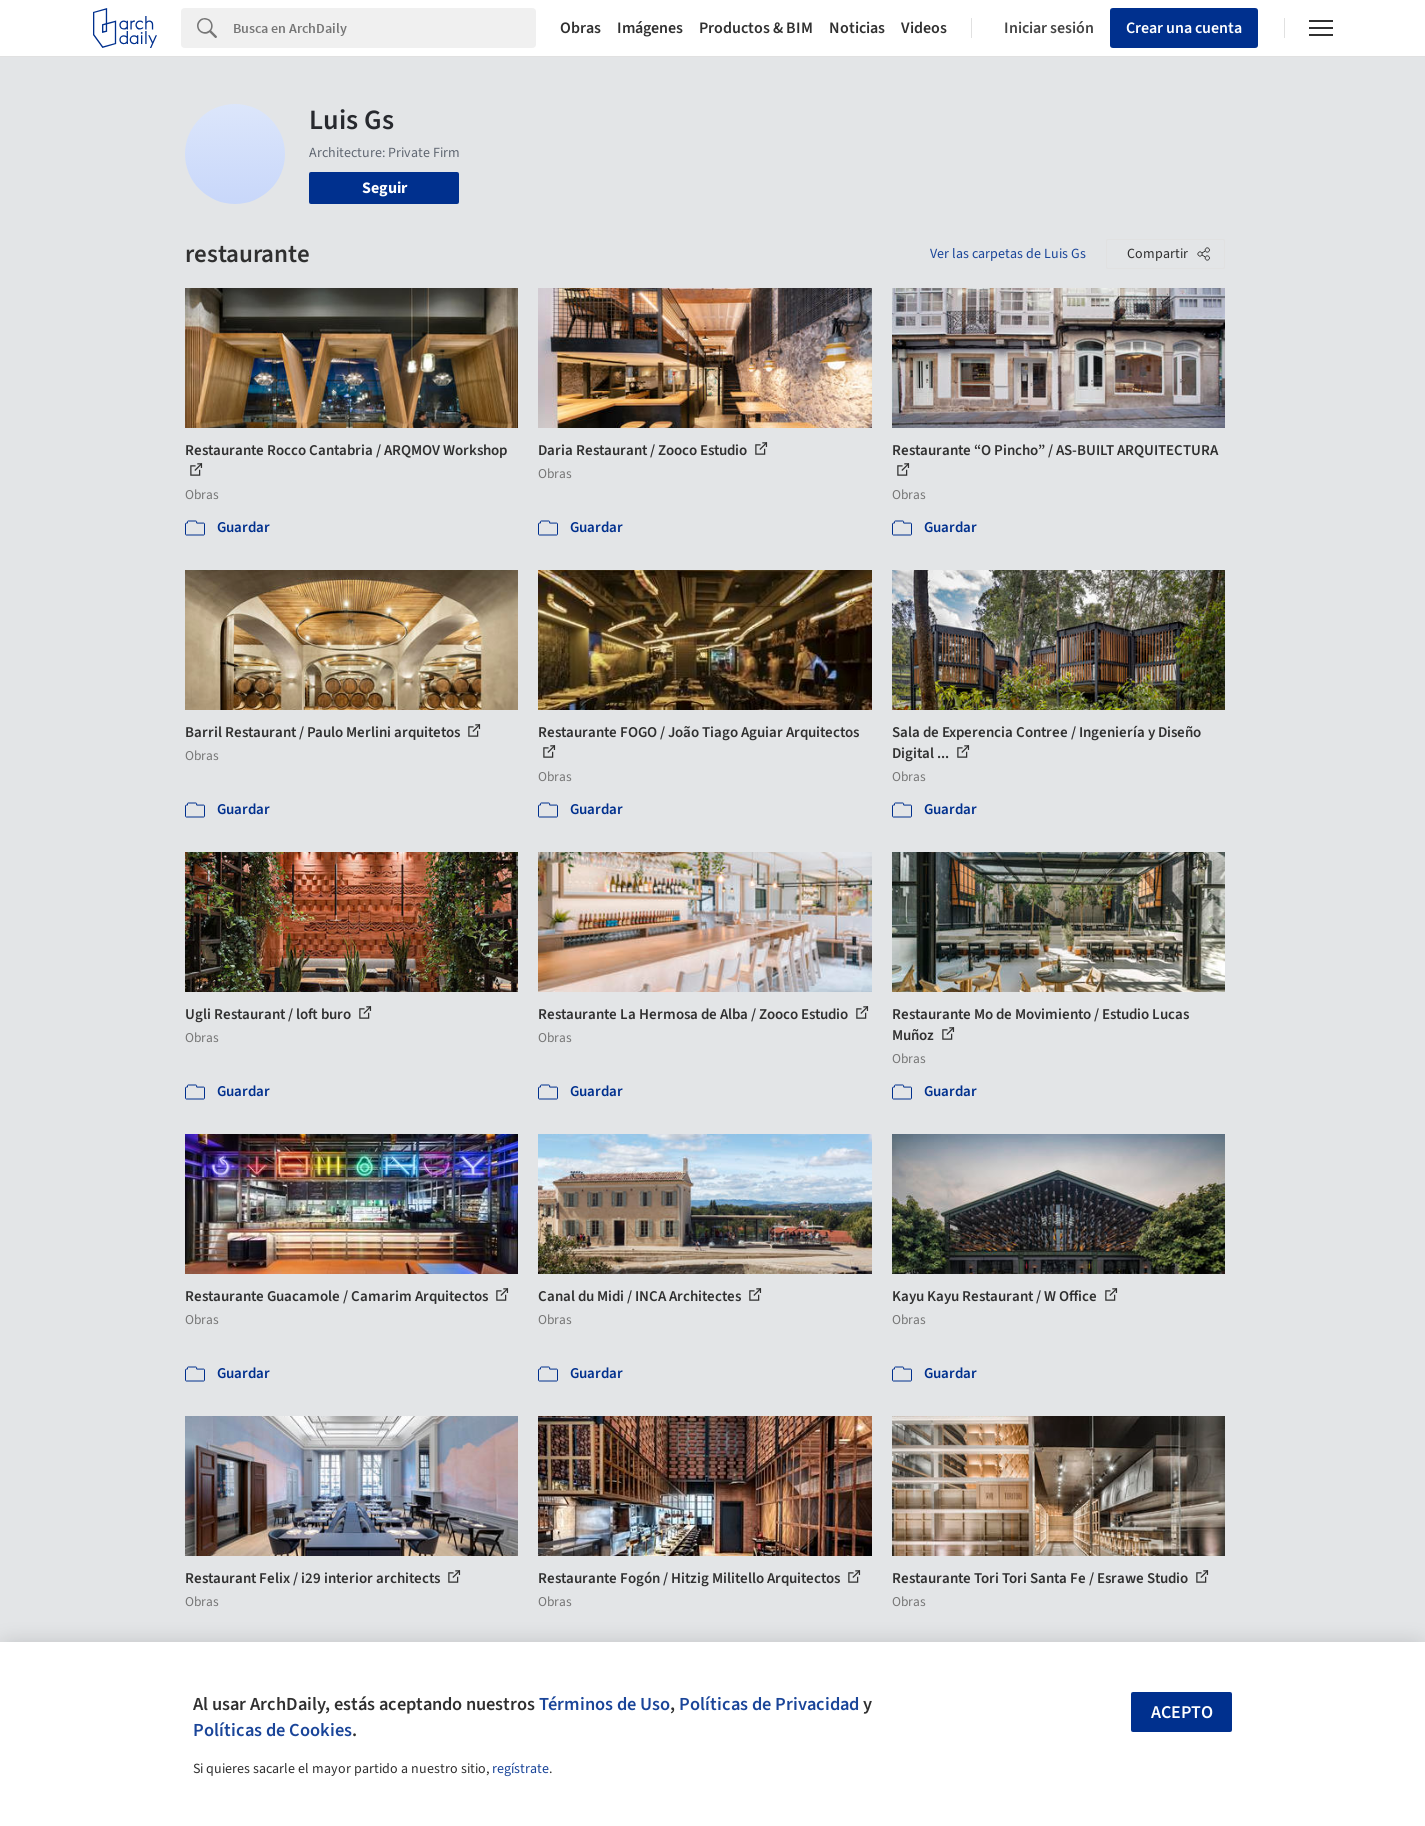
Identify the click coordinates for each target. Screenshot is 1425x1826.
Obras (580, 28)
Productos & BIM (756, 28)
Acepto (1182, 1712)
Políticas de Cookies (272, 1730)
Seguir (384, 188)
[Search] (384, 28)
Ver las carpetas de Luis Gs (1008, 254)
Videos (924, 28)
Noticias (857, 28)
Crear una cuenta (1184, 28)
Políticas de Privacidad (769, 1704)
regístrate (520, 1769)
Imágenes (650, 28)
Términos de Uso (604, 1704)
